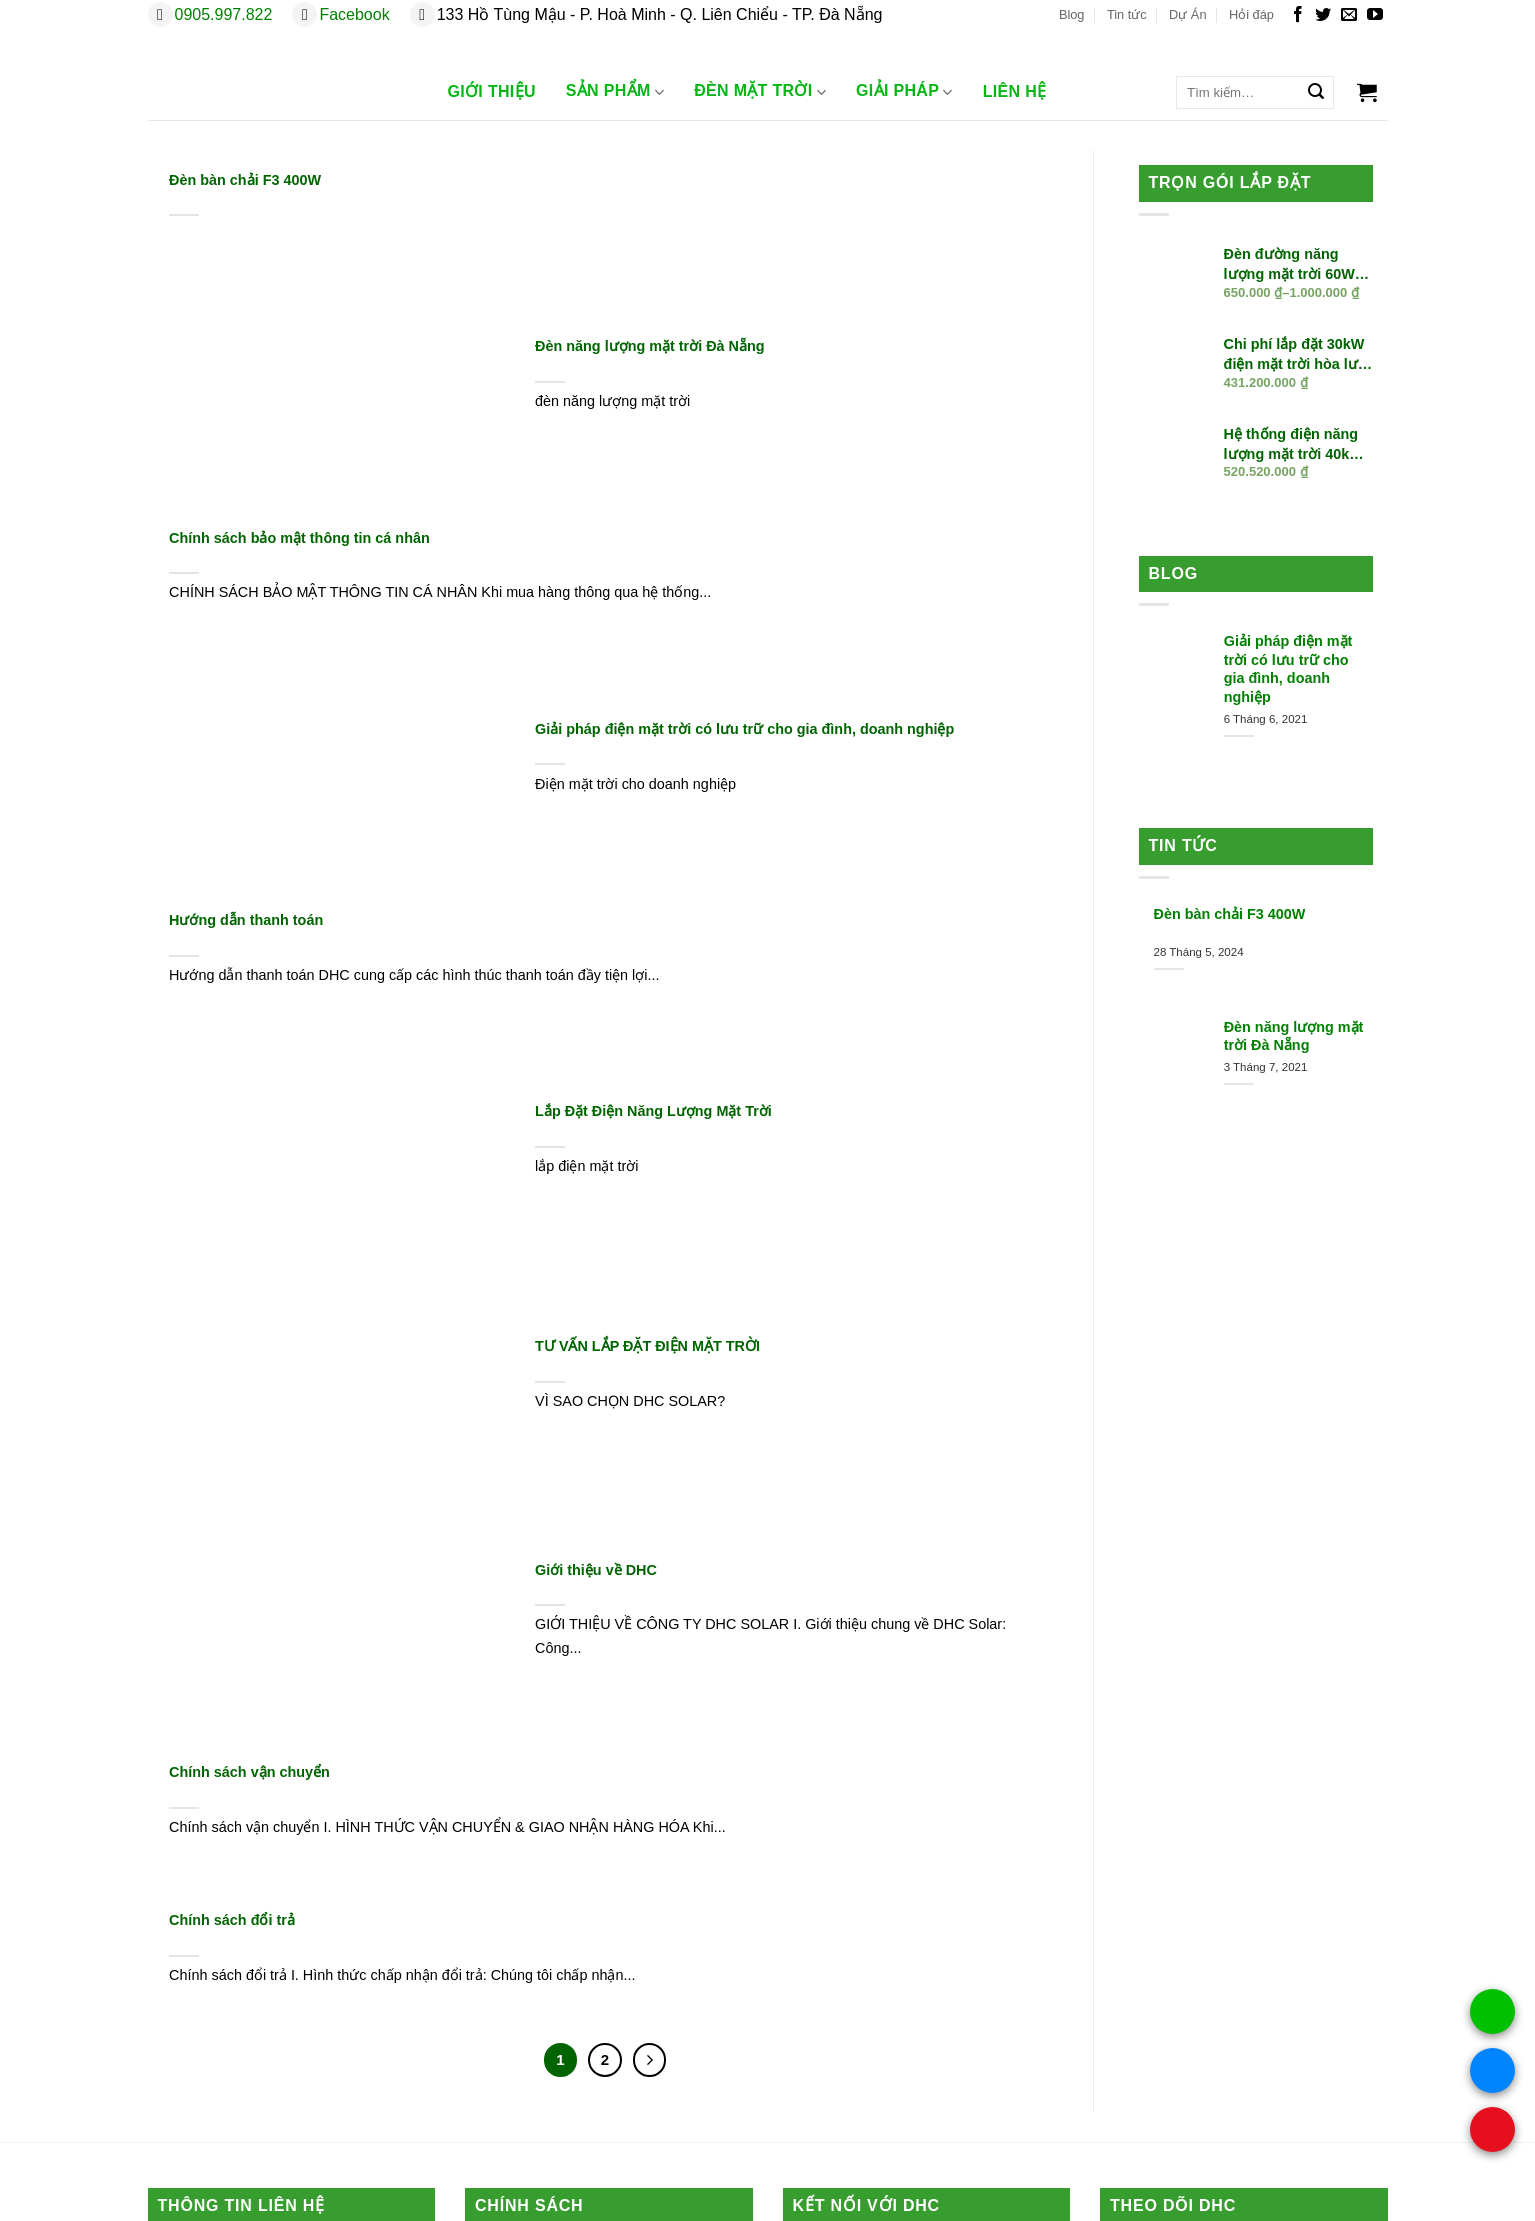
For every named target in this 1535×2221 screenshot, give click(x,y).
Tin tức (1127, 14)
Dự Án (1187, 14)
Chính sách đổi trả (232, 1920)
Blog (1072, 14)
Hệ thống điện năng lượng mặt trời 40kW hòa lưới (1293, 445)
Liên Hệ (1015, 91)
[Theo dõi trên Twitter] (1323, 15)
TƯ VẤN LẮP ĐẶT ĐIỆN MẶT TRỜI (647, 1346)
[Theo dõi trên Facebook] (1298, 15)
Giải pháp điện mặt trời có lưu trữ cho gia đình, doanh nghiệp (744, 729)
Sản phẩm (615, 92)
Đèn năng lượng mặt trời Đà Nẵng (649, 346)
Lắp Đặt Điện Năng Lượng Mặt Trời (653, 1111)
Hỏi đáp (1251, 14)
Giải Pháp (904, 92)
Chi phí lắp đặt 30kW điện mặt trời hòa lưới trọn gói (1297, 355)
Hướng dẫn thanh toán (246, 920)
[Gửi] (1316, 93)
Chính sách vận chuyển (249, 1772)
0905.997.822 (224, 14)
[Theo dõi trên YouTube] (1375, 15)
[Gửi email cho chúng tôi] (1349, 15)
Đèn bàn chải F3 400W (245, 180)
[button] (1367, 92)
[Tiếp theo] (650, 2060)
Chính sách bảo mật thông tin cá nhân (299, 538)
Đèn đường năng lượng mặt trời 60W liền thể (1289, 265)
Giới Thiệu (492, 91)
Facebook (354, 14)
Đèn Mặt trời (760, 92)
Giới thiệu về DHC (596, 1570)
